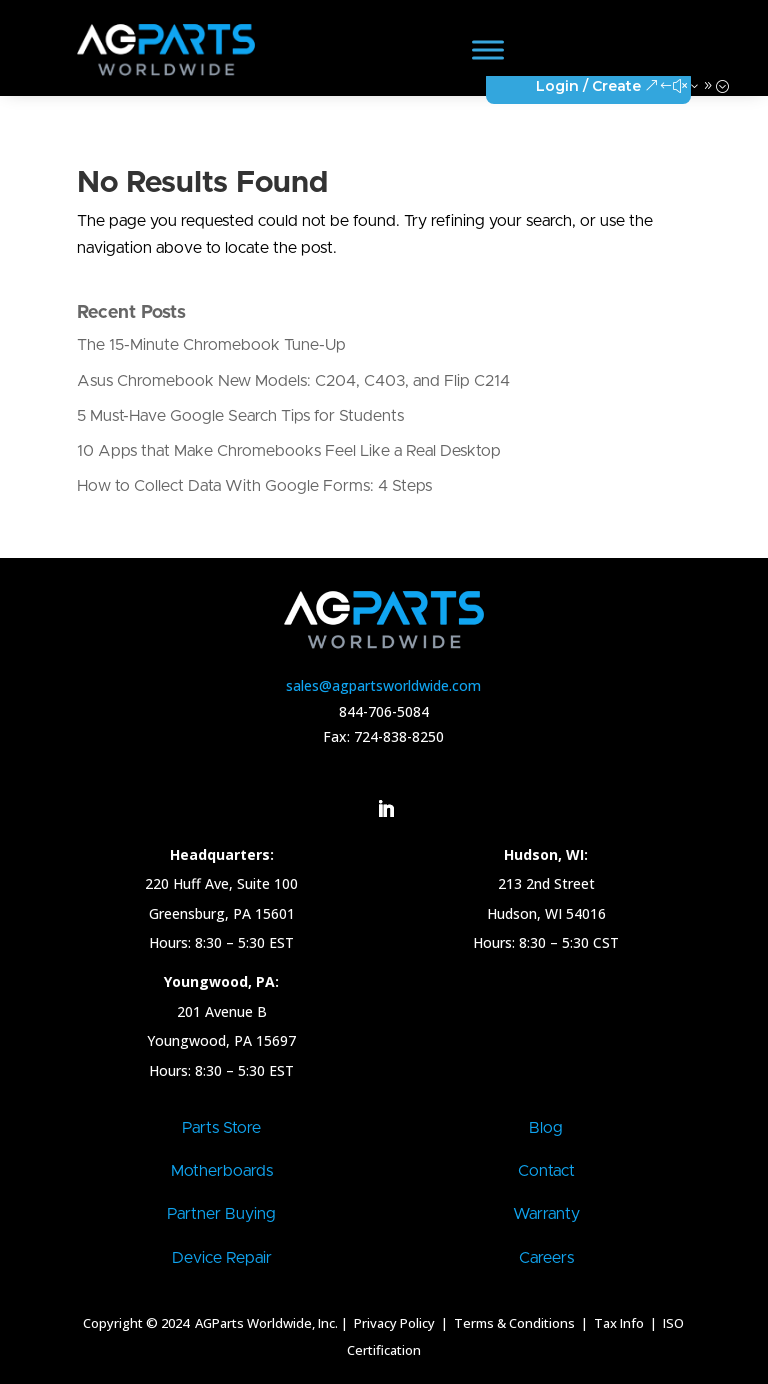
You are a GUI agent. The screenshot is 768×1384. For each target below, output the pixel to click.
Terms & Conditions (514, 1323)
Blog (546, 1128)
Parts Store (221, 1128)
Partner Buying (221, 1214)
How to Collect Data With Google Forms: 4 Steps (254, 486)
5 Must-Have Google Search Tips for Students (240, 416)
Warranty (546, 1214)
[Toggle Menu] (488, 49)
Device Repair (222, 1258)
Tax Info (620, 1323)
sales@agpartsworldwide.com (383, 685)
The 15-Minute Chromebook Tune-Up (211, 345)
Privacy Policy (393, 1323)
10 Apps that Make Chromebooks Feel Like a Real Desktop (289, 451)
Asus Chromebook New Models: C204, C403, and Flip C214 (293, 381)
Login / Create (588, 86)
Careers (546, 1258)
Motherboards (222, 1171)
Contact (546, 1171)
